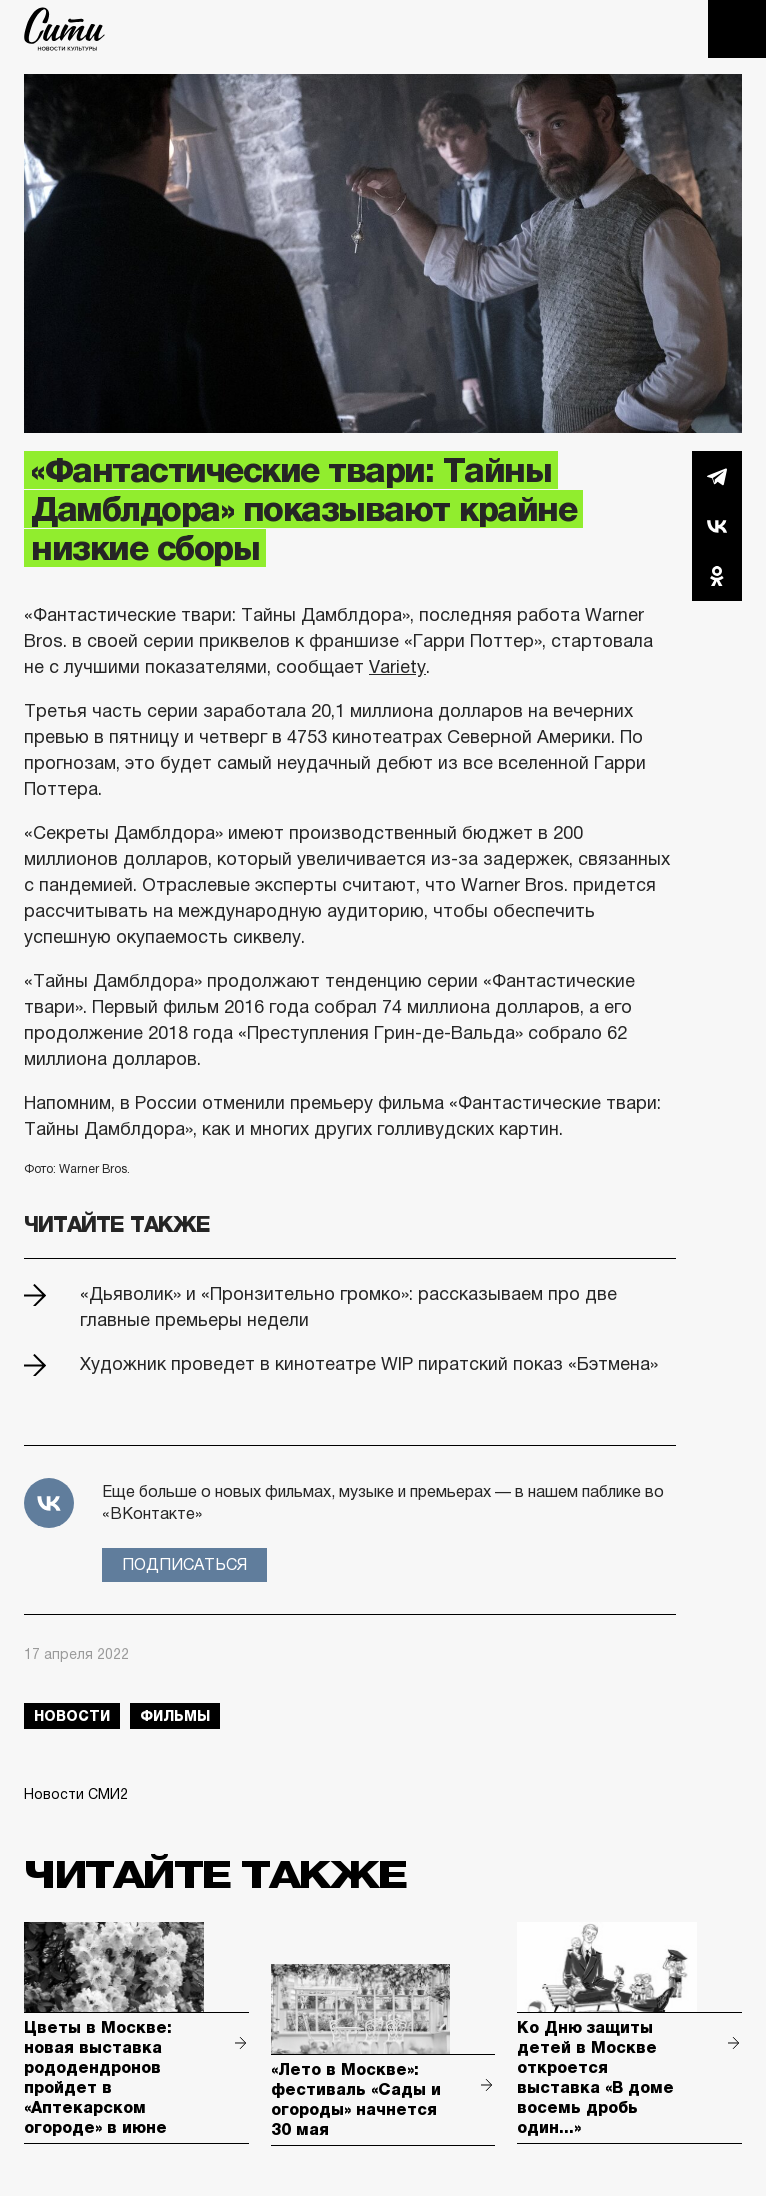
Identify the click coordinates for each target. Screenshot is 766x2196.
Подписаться (184, 1564)
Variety (397, 667)
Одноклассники (717, 576)
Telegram (717, 476)
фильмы (175, 1716)
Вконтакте (717, 526)
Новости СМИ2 (76, 1794)
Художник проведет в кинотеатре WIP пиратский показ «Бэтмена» (369, 1364)
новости (72, 1716)
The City (64, 29)
